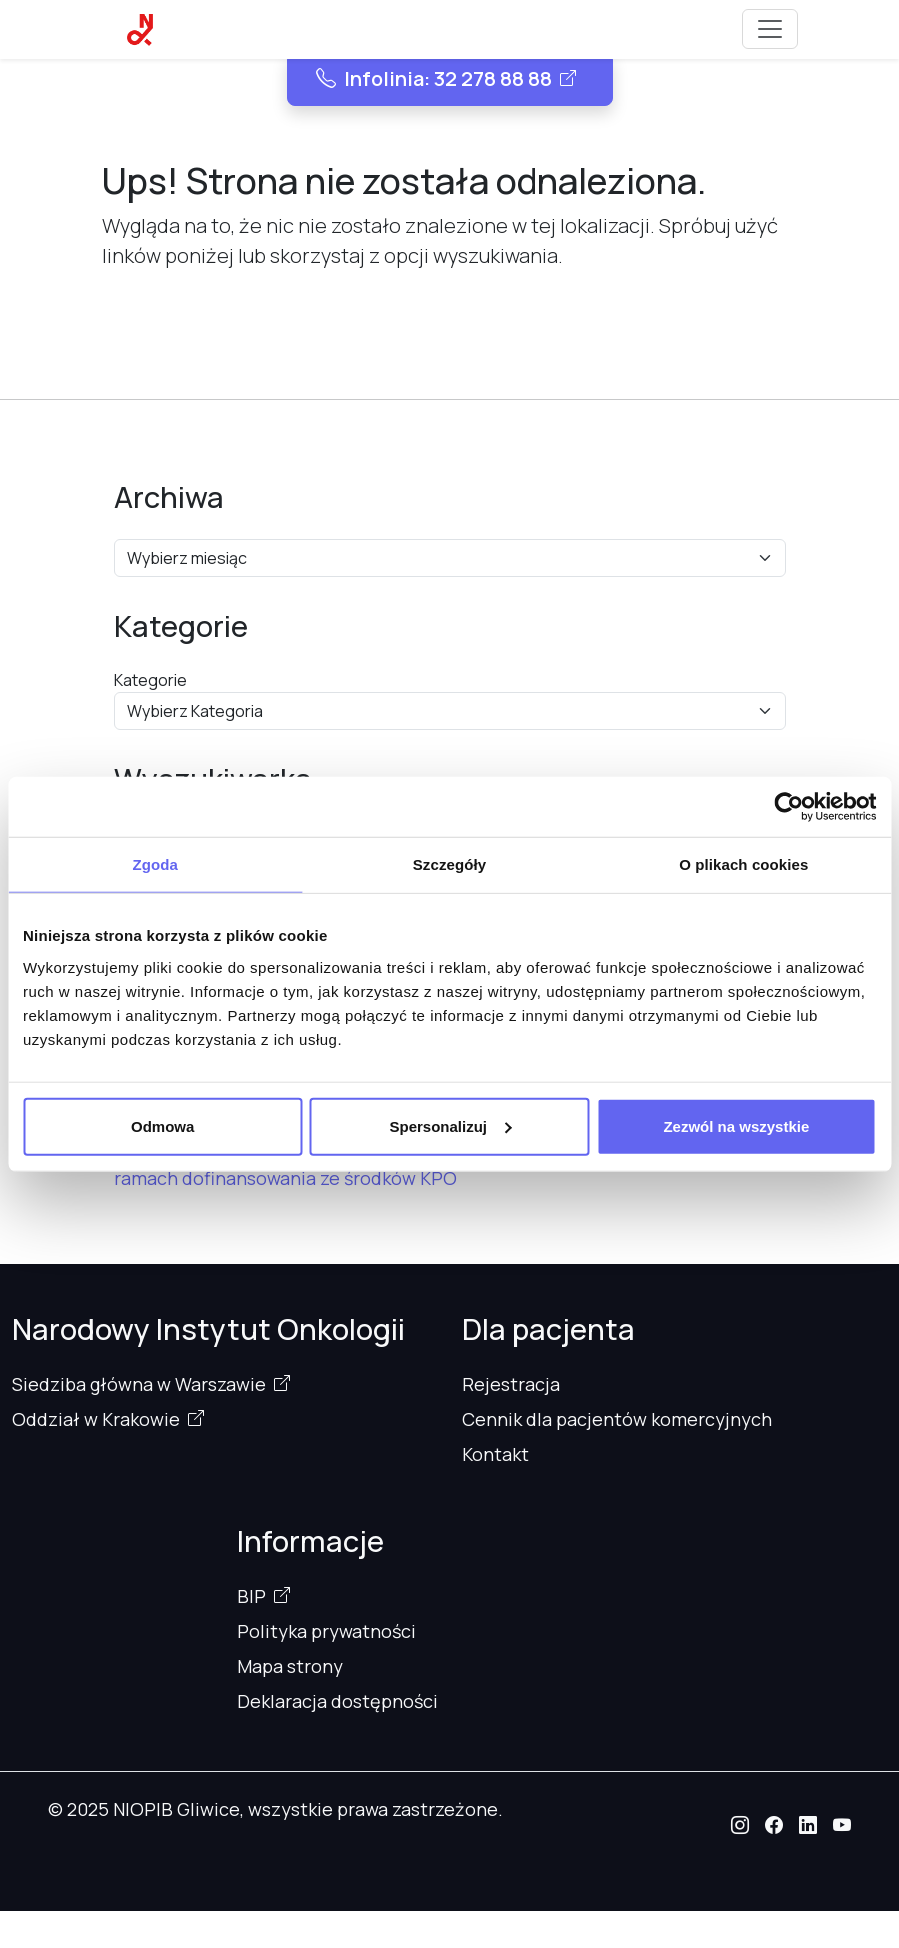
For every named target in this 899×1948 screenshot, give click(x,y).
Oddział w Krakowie (96, 1419)
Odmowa (162, 1125)
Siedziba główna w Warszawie (139, 1384)
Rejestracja (511, 1384)
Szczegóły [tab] (449, 864)
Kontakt (495, 1454)
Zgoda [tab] (155, 864)
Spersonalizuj (450, 1125)
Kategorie (150, 680)
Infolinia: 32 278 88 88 (434, 78)
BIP (251, 1596)
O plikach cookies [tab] (743, 864)
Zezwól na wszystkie (736, 1125)
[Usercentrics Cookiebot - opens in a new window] (788, 807)
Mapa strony (290, 1666)
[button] (740, 1825)
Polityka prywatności (326, 1631)
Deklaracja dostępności (337, 1701)
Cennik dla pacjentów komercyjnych (617, 1419)
